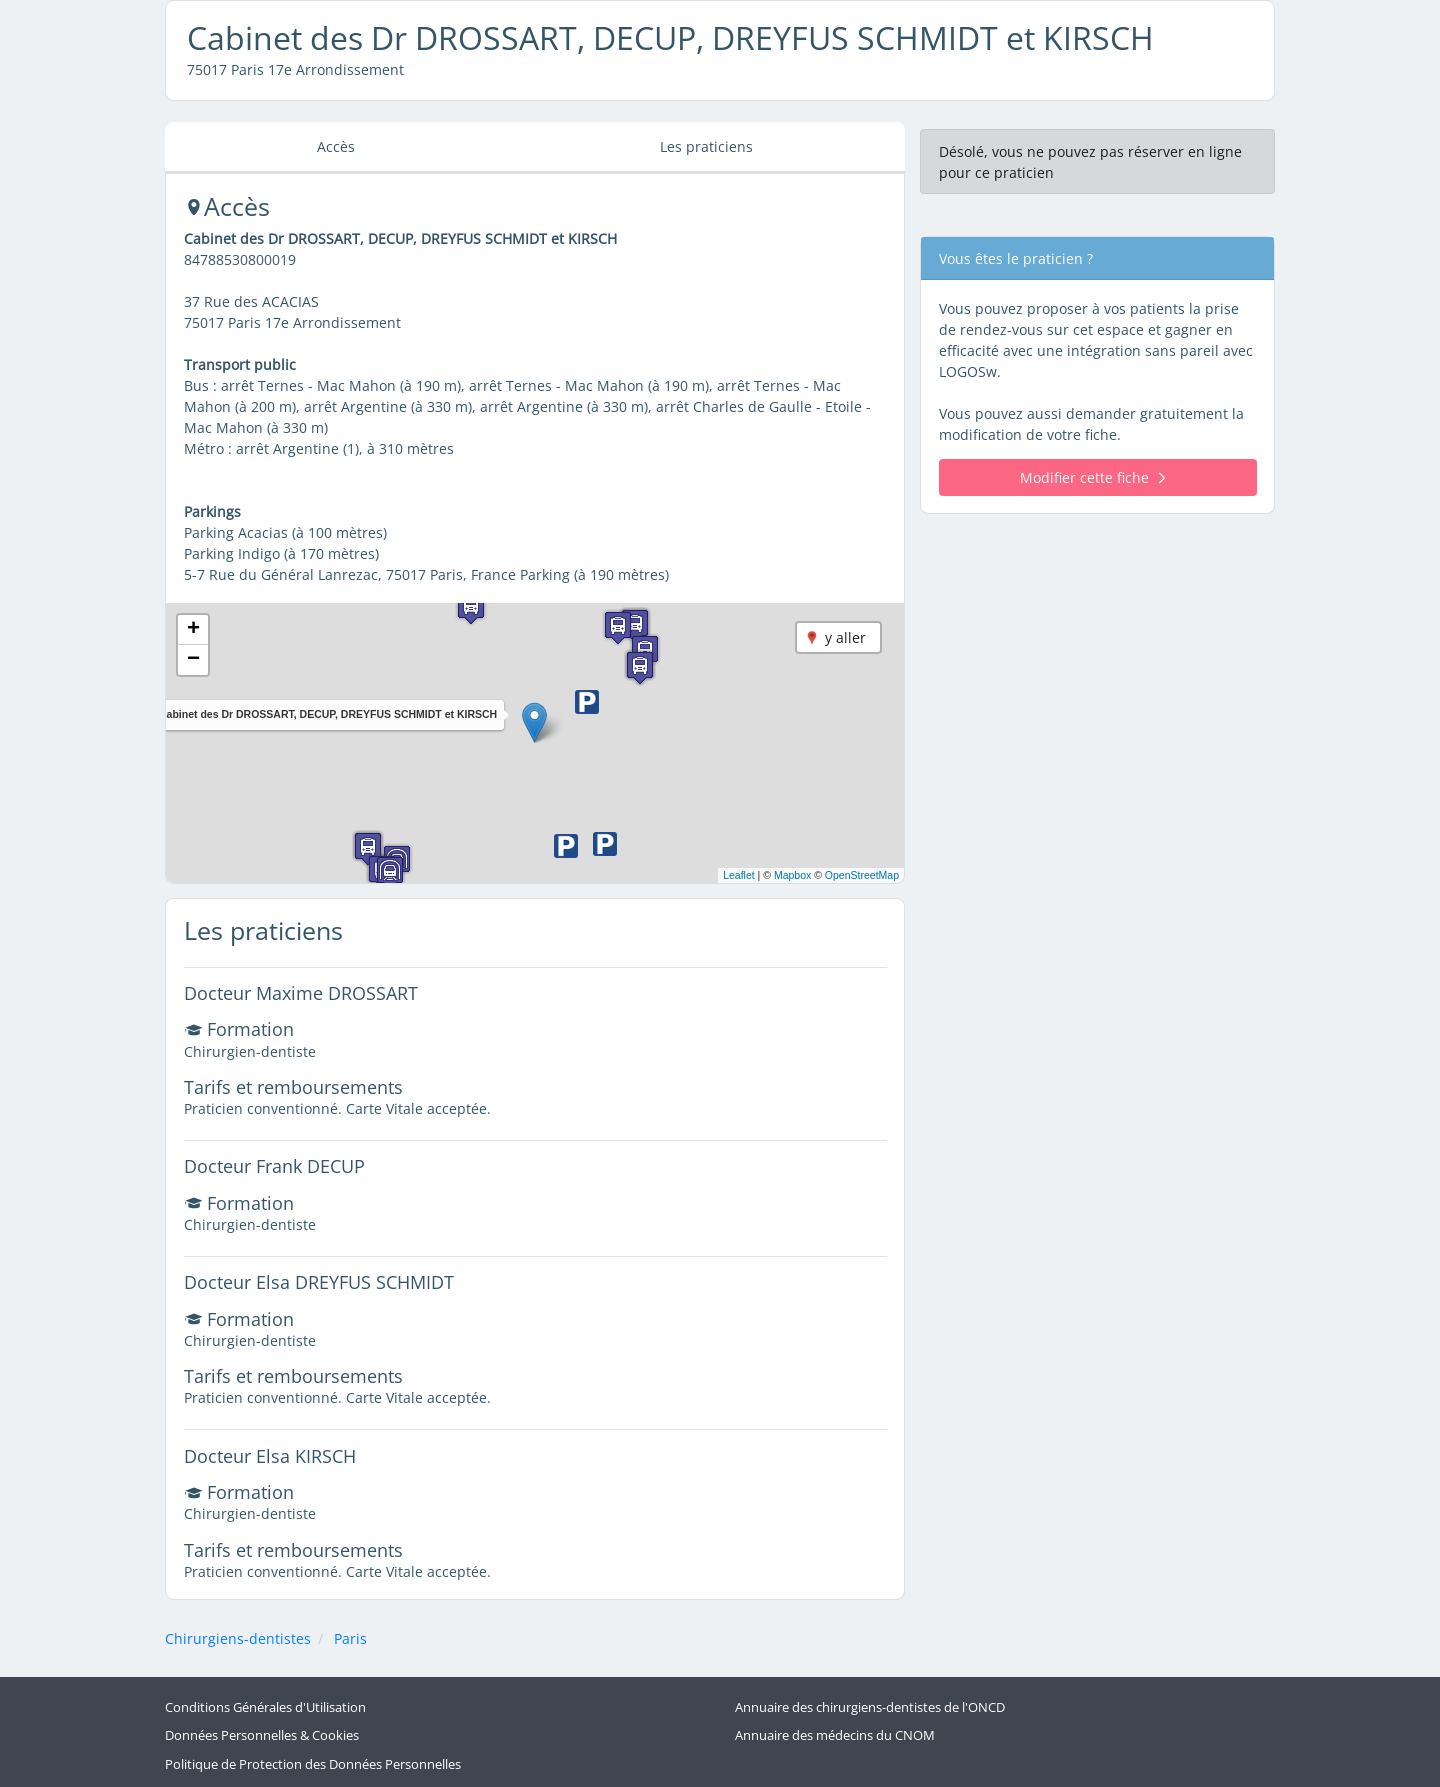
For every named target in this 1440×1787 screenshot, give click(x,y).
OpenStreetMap (862, 875)
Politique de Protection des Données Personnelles (313, 1764)
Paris (350, 1638)
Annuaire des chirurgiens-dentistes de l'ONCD (870, 1707)
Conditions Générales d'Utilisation (265, 1707)
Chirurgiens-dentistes (238, 1638)
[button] (534, 722)
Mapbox (792, 875)
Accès (336, 146)
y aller (845, 637)
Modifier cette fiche (1092, 477)
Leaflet (739, 875)
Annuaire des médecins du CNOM (835, 1735)
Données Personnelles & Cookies (262, 1735)
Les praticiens (706, 146)
